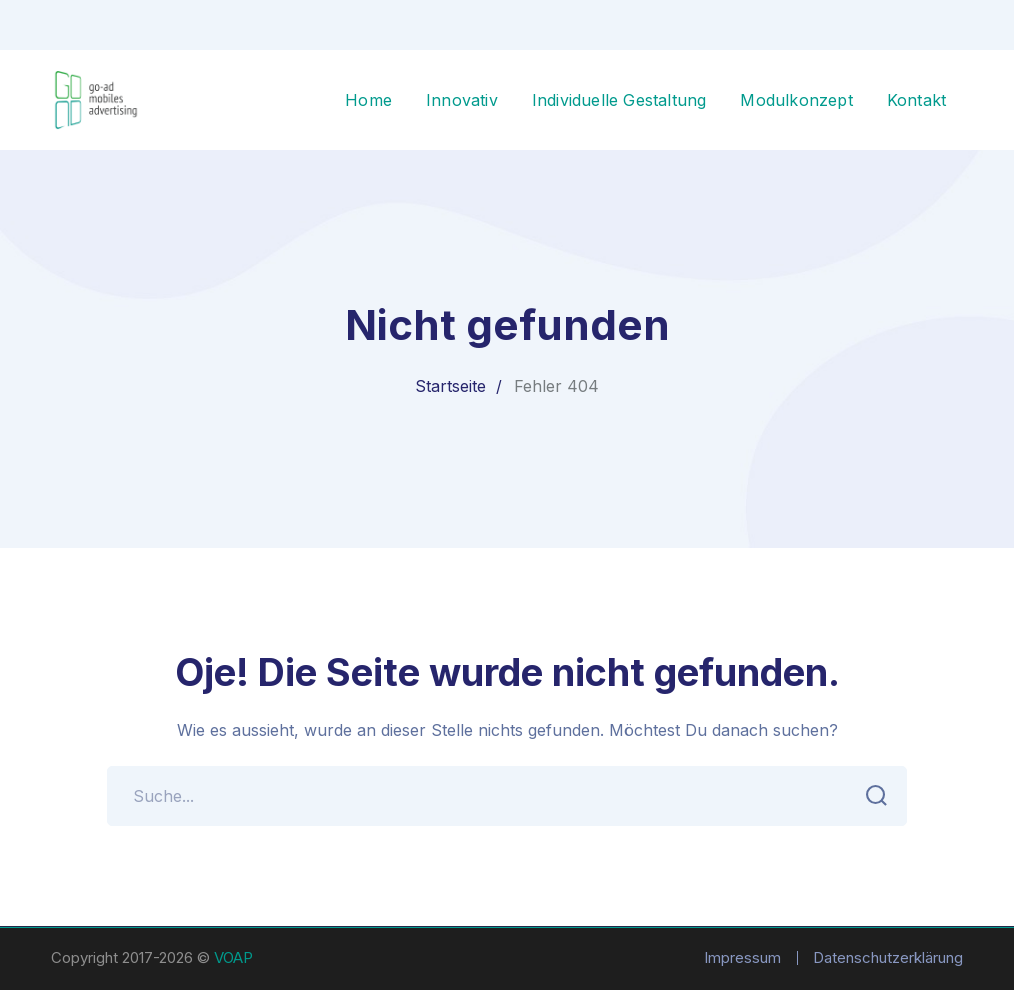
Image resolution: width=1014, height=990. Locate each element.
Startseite (450, 386)
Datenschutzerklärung (888, 957)
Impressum (742, 957)
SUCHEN (870, 796)
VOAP (233, 957)
